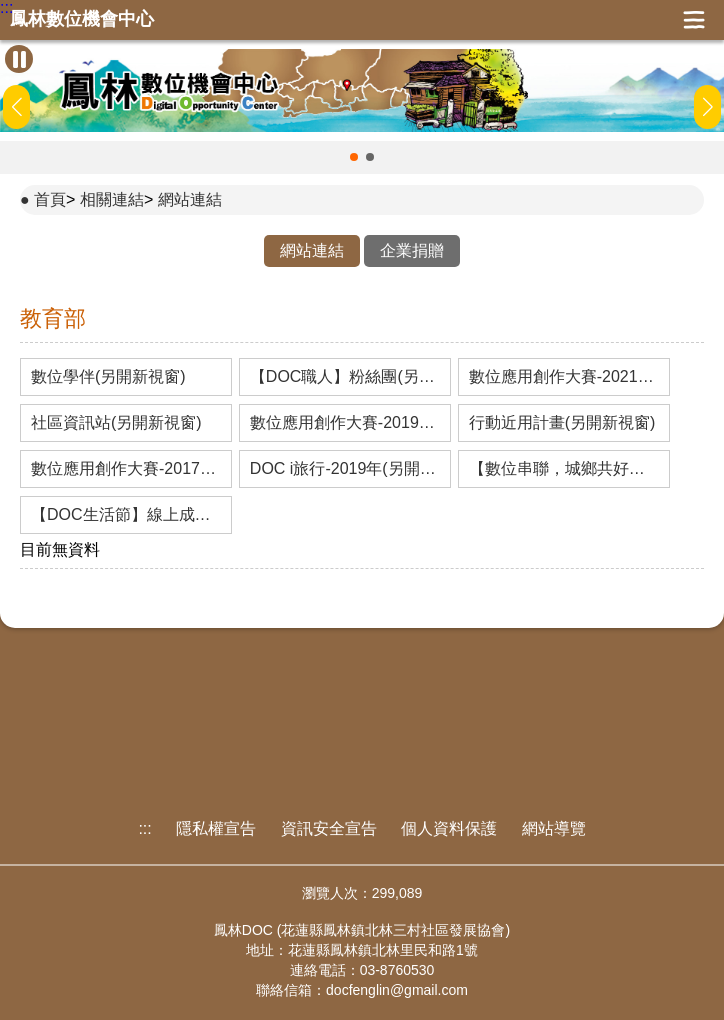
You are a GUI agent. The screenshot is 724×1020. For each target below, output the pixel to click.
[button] (354, 157)
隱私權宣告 (216, 828)
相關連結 (112, 199)
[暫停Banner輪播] (19, 59)
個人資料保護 (449, 828)
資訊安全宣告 (329, 828)
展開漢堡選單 (694, 20)
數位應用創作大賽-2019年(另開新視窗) (345, 423)
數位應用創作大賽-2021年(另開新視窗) (564, 377)
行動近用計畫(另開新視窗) (562, 423)
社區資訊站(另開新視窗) (116, 423)
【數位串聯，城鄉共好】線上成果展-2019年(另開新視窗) (564, 469)
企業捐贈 (412, 250)
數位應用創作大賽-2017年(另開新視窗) (126, 469)
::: (6, 8)
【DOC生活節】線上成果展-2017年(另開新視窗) (126, 515)
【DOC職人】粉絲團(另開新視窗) (345, 377)
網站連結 (190, 199)
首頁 (50, 199)
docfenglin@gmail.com (397, 990)
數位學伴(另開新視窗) (108, 377)
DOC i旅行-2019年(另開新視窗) (345, 469)
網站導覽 (554, 828)
